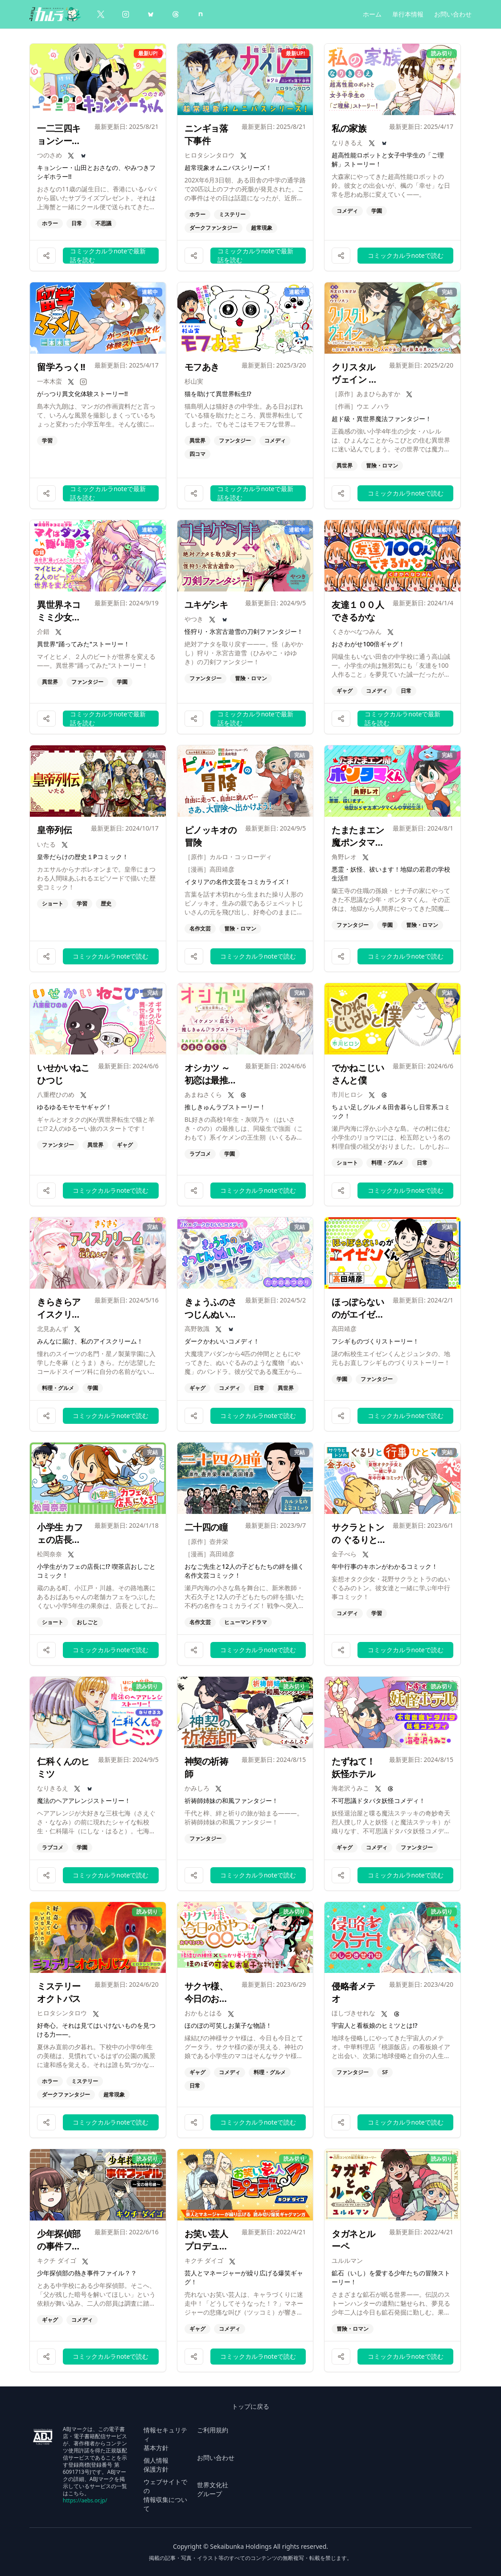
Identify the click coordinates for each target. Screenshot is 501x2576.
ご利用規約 (212, 2430)
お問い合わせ (453, 14)
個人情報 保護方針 (156, 2464)
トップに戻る (250, 2406)
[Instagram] (126, 14)
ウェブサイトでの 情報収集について (165, 2495)
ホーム (372, 14)
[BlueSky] (151, 14)
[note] (200, 14)
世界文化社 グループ (212, 2489)
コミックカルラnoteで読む (406, 255)
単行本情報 (407, 14)
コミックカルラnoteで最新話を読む (108, 256)
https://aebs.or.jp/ (85, 2500)
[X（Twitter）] (101, 14)
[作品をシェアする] (46, 256)
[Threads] (176, 14)
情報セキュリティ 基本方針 (165, 2439)
